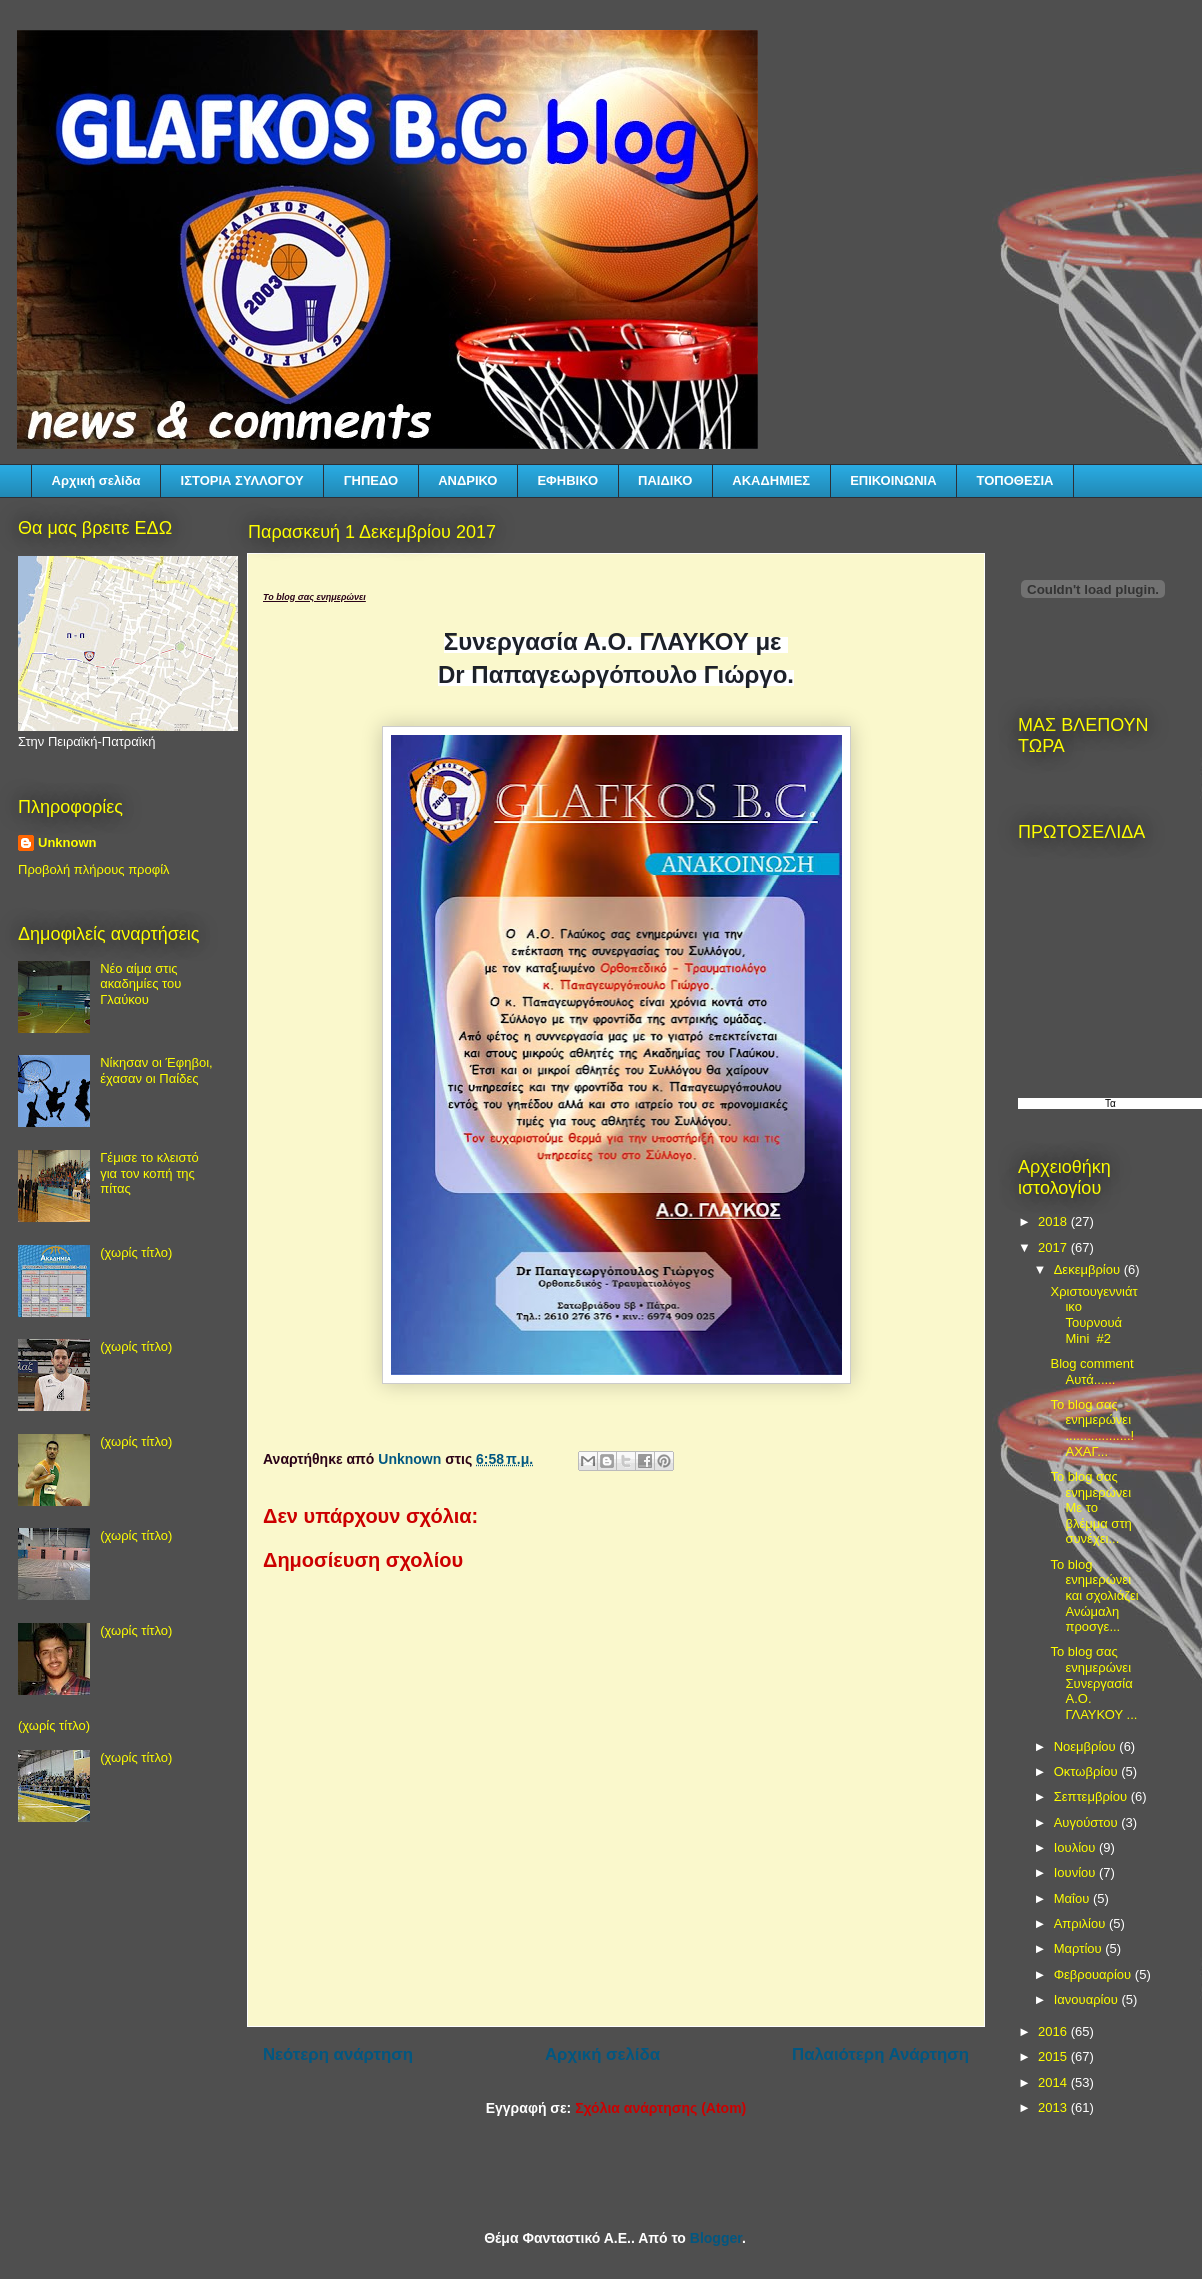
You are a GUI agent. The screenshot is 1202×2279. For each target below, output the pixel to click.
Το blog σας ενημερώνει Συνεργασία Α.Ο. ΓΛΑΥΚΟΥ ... (1093, 1682)
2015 (1054, 2056)
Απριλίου (1081, 1923)
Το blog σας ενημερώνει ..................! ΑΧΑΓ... (1092, 1428)
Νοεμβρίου (1087, 1746)
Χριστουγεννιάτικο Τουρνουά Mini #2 (1093, 1315)
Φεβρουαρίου (1094, 1974)
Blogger (716, 2238)
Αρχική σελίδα (96, 480)
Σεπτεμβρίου (1092, 1796)
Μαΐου (1073, 1898)
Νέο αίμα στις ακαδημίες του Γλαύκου (140, 984)
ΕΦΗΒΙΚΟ (567, 480)
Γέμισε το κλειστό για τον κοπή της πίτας (149, 1173)
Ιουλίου (1076, 1847)
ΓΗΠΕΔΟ (371, 480)
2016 (1054, 2031)
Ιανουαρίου (1088, 1999)
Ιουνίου (1076, 1872)
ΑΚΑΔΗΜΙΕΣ (771, 480)
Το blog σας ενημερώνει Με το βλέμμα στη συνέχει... (1090, 1507)
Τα (1110, 1103)
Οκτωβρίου (1087, 1771)
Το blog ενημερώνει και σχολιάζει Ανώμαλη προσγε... (1094, 1595)
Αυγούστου (1088, 1822)
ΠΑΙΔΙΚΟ (665, 480)
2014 (1054, 2082)
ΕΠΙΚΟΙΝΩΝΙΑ (893, 480)
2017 (1054, 1247)
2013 (1054, 2107)
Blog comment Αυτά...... (1091, 1371)
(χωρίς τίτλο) (136, 1252)
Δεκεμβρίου (1089, 1269)
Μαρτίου (1080, 1948)
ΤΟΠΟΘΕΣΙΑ (1015, 480)
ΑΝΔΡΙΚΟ (467, 480)
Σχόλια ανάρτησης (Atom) (660, 2108)
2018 (1054, 1221)
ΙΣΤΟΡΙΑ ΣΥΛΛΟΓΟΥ (242, 480)
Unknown (67, 842)
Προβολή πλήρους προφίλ (94, 869)
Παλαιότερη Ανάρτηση (880, 2054)
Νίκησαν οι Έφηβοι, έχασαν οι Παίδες (156, 1070)
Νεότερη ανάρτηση (338, 2054)
